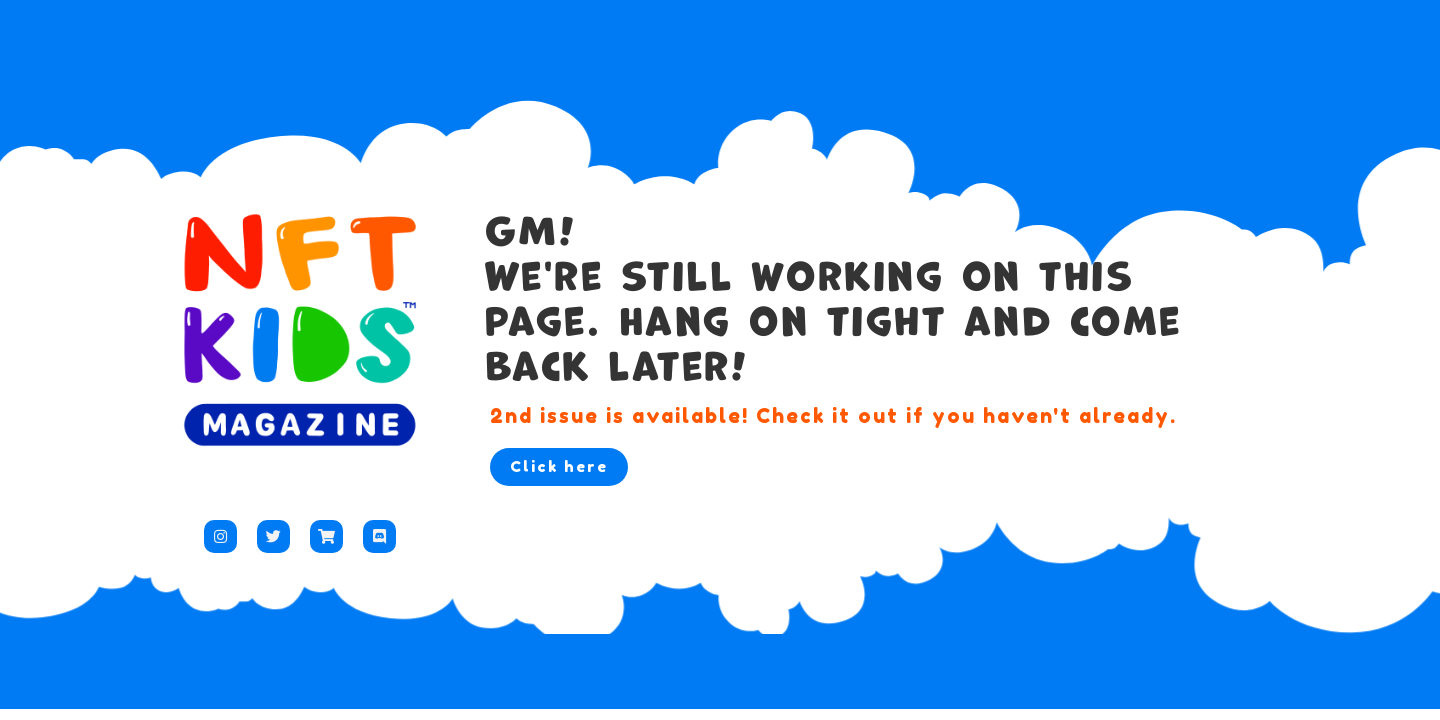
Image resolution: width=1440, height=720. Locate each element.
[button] (559, 467)
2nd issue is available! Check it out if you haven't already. (833, 416)
